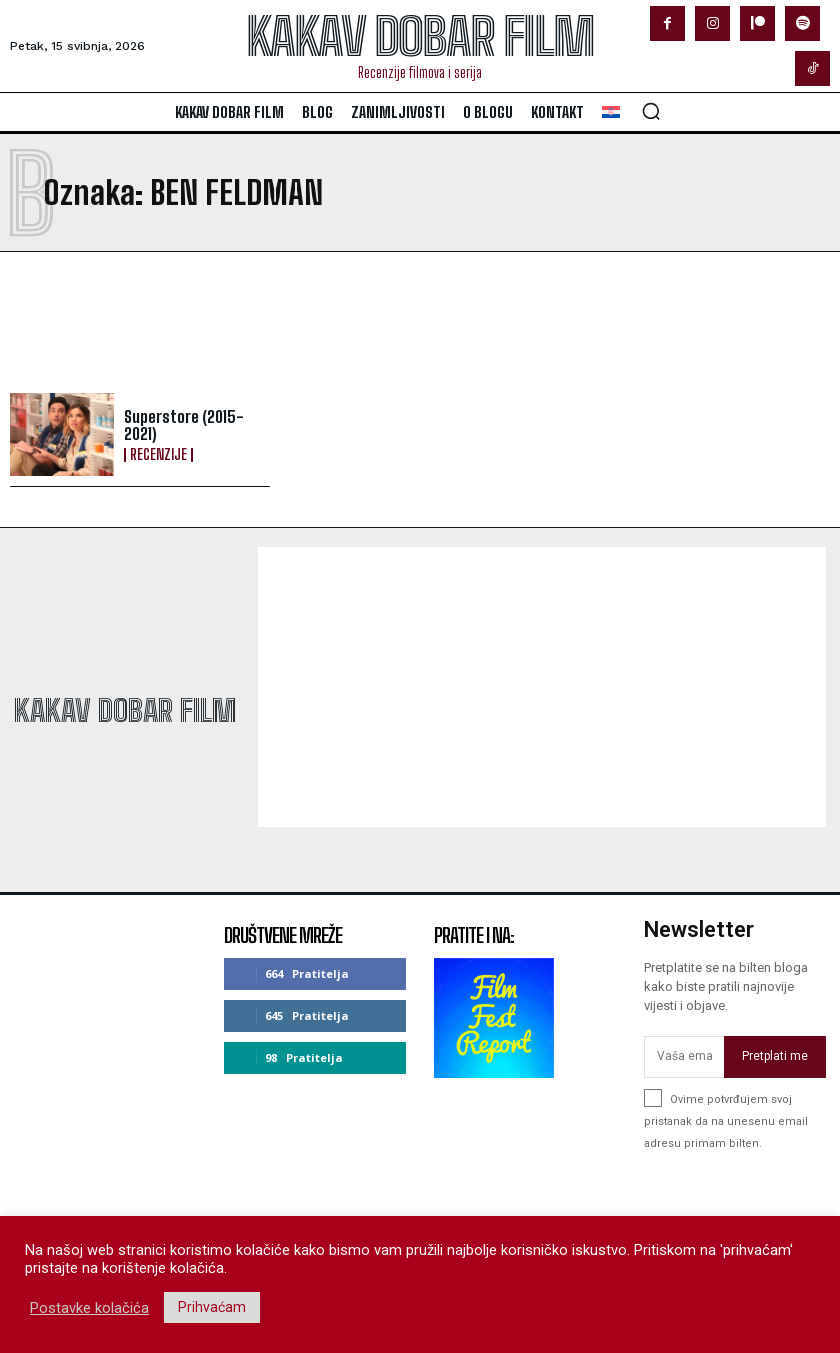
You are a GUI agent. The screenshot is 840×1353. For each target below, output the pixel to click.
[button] (651, 111)
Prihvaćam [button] (212, 1307)
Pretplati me (775, 1057)
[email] (684, 1057)
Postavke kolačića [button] (89, 1308)
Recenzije (158, 455)
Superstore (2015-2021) (184, 425)
